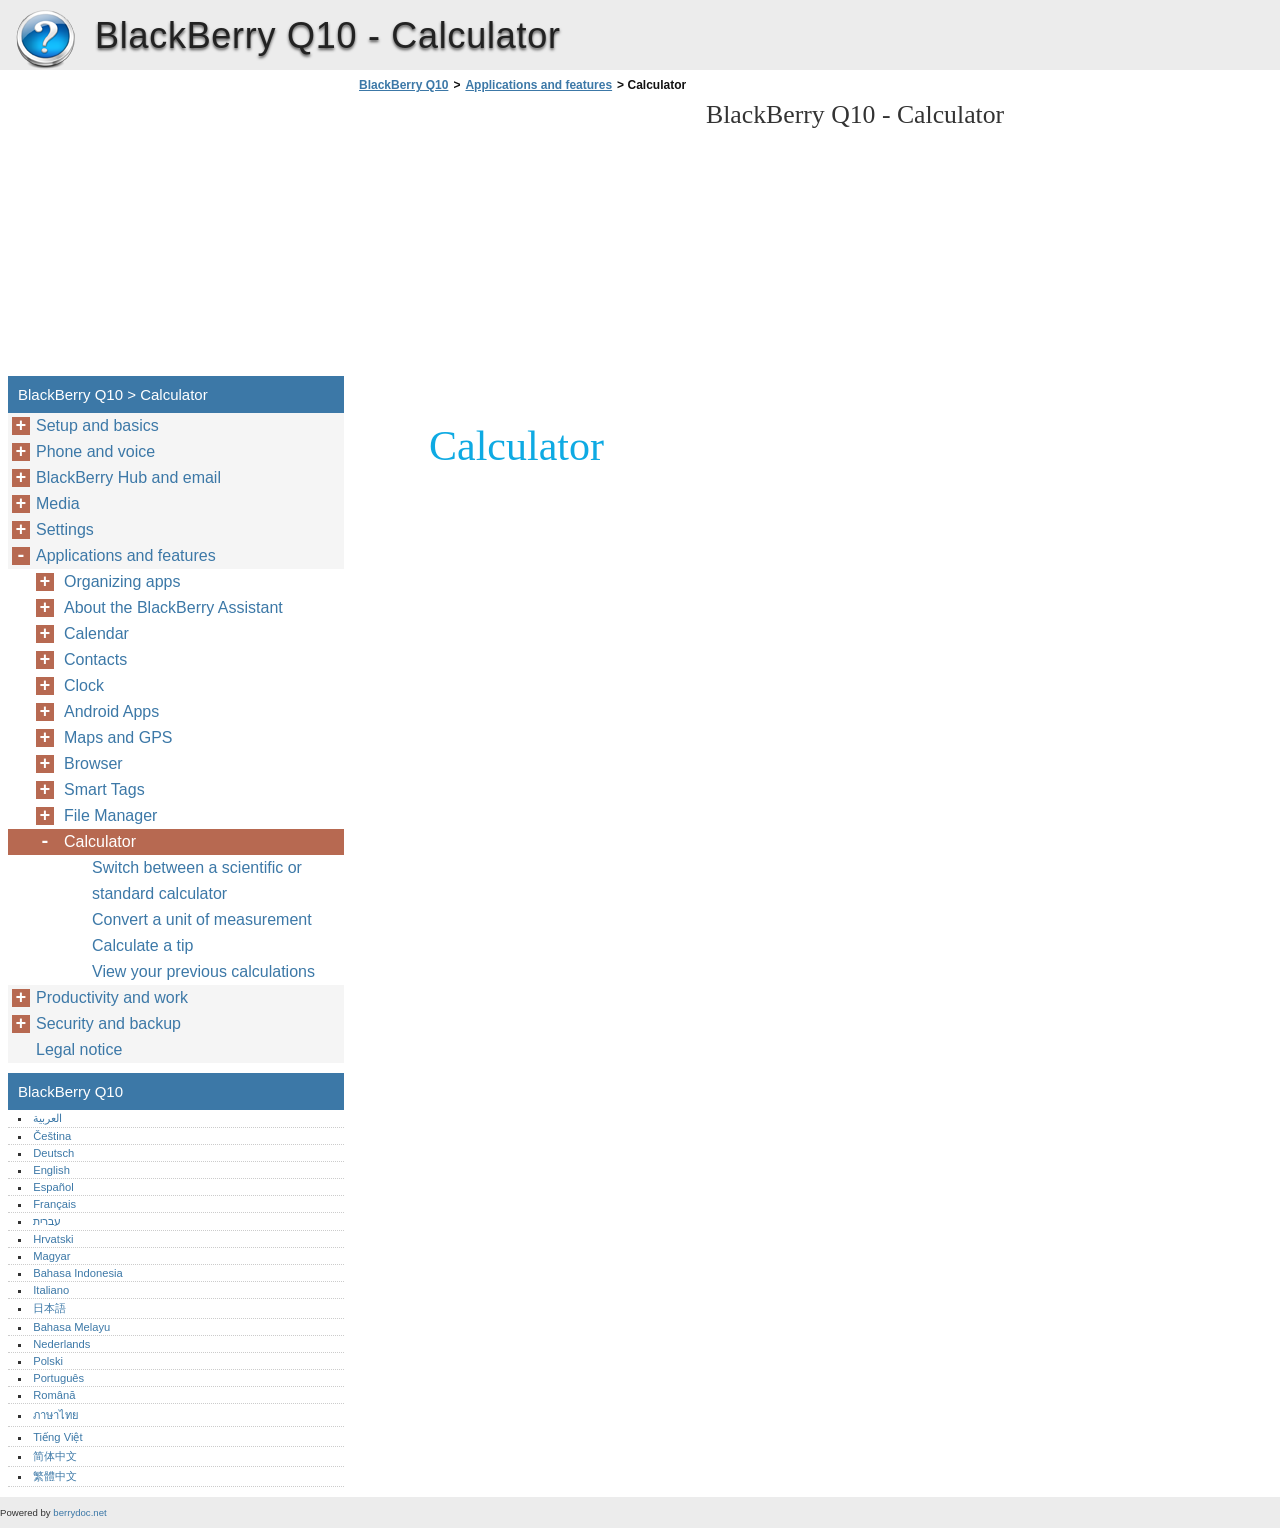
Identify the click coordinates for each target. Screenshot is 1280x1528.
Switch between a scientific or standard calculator (197, 880)
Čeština (52, 1136)
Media (58, 503)
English (51, 1170)
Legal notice (79, 1049)
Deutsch (53, 1153)
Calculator (100, 841)
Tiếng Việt (57, 1437)
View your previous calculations (203, 971)
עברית (47, 1221)
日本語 (49, 1308)
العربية (47, 1118)
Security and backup (108, 1023)
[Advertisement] (522, 240)
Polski (48, 1361)
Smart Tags (104, 789)
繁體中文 (55, 1476)
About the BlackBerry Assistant (173, 607)
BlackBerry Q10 (45, 40)
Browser (93, 763)
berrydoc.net (79, 1512)
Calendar (96, 633)
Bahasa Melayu (71, 1327)
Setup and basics (97, 425)
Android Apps (111, 711)
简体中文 (55, 1456)
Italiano (51, 1290)
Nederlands (61, 1344)
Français (54, 1204)
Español (53, 1187)
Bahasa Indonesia (78, 1273)
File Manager (110, 815)
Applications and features (538, 85)
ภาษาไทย (56, 1415)
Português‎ (58, 1378)
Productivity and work (112, 997)
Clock (84, 685)
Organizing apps (122, 581)
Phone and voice (95, 451)
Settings (65, 529)
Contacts (95, 659)
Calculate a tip (142, 945)
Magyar (51, 1256)
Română (54, 1395)
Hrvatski (53, 1239)
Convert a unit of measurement (202, 919)
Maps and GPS (118, 737)
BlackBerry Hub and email (128, 477)
